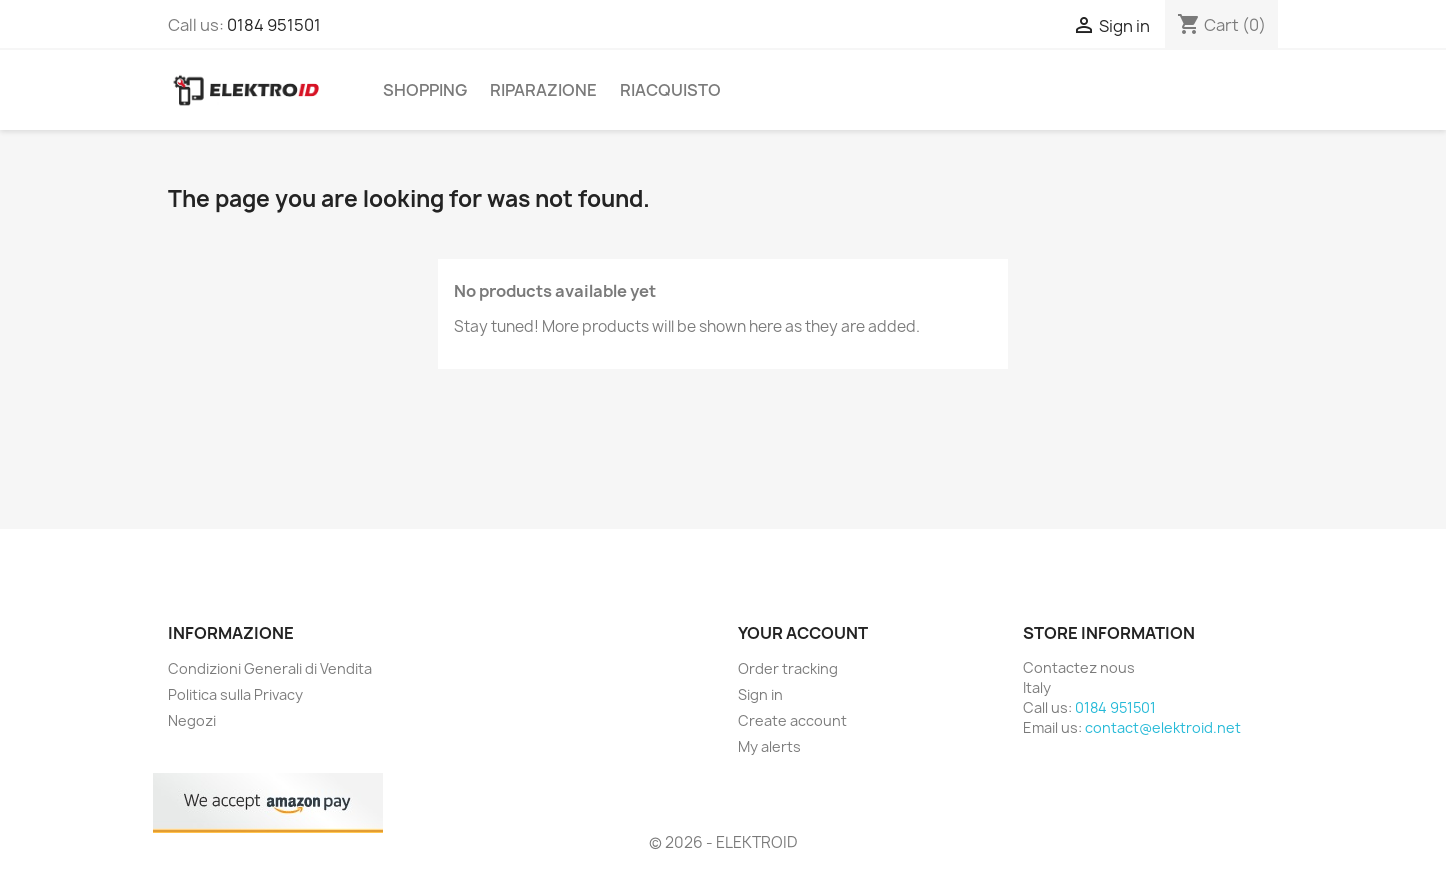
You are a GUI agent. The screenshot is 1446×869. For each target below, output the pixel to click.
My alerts (769, 746)
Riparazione (543, 90)
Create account (792, 720)
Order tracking (788, 668)
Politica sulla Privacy (235, 694)
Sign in (760, 694)
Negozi (192, 720)
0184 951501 (274, 25)
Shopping (425, 90)
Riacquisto (670, 90)
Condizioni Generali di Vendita (270, 668)
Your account (803, 633)
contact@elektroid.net (1163, 727)
